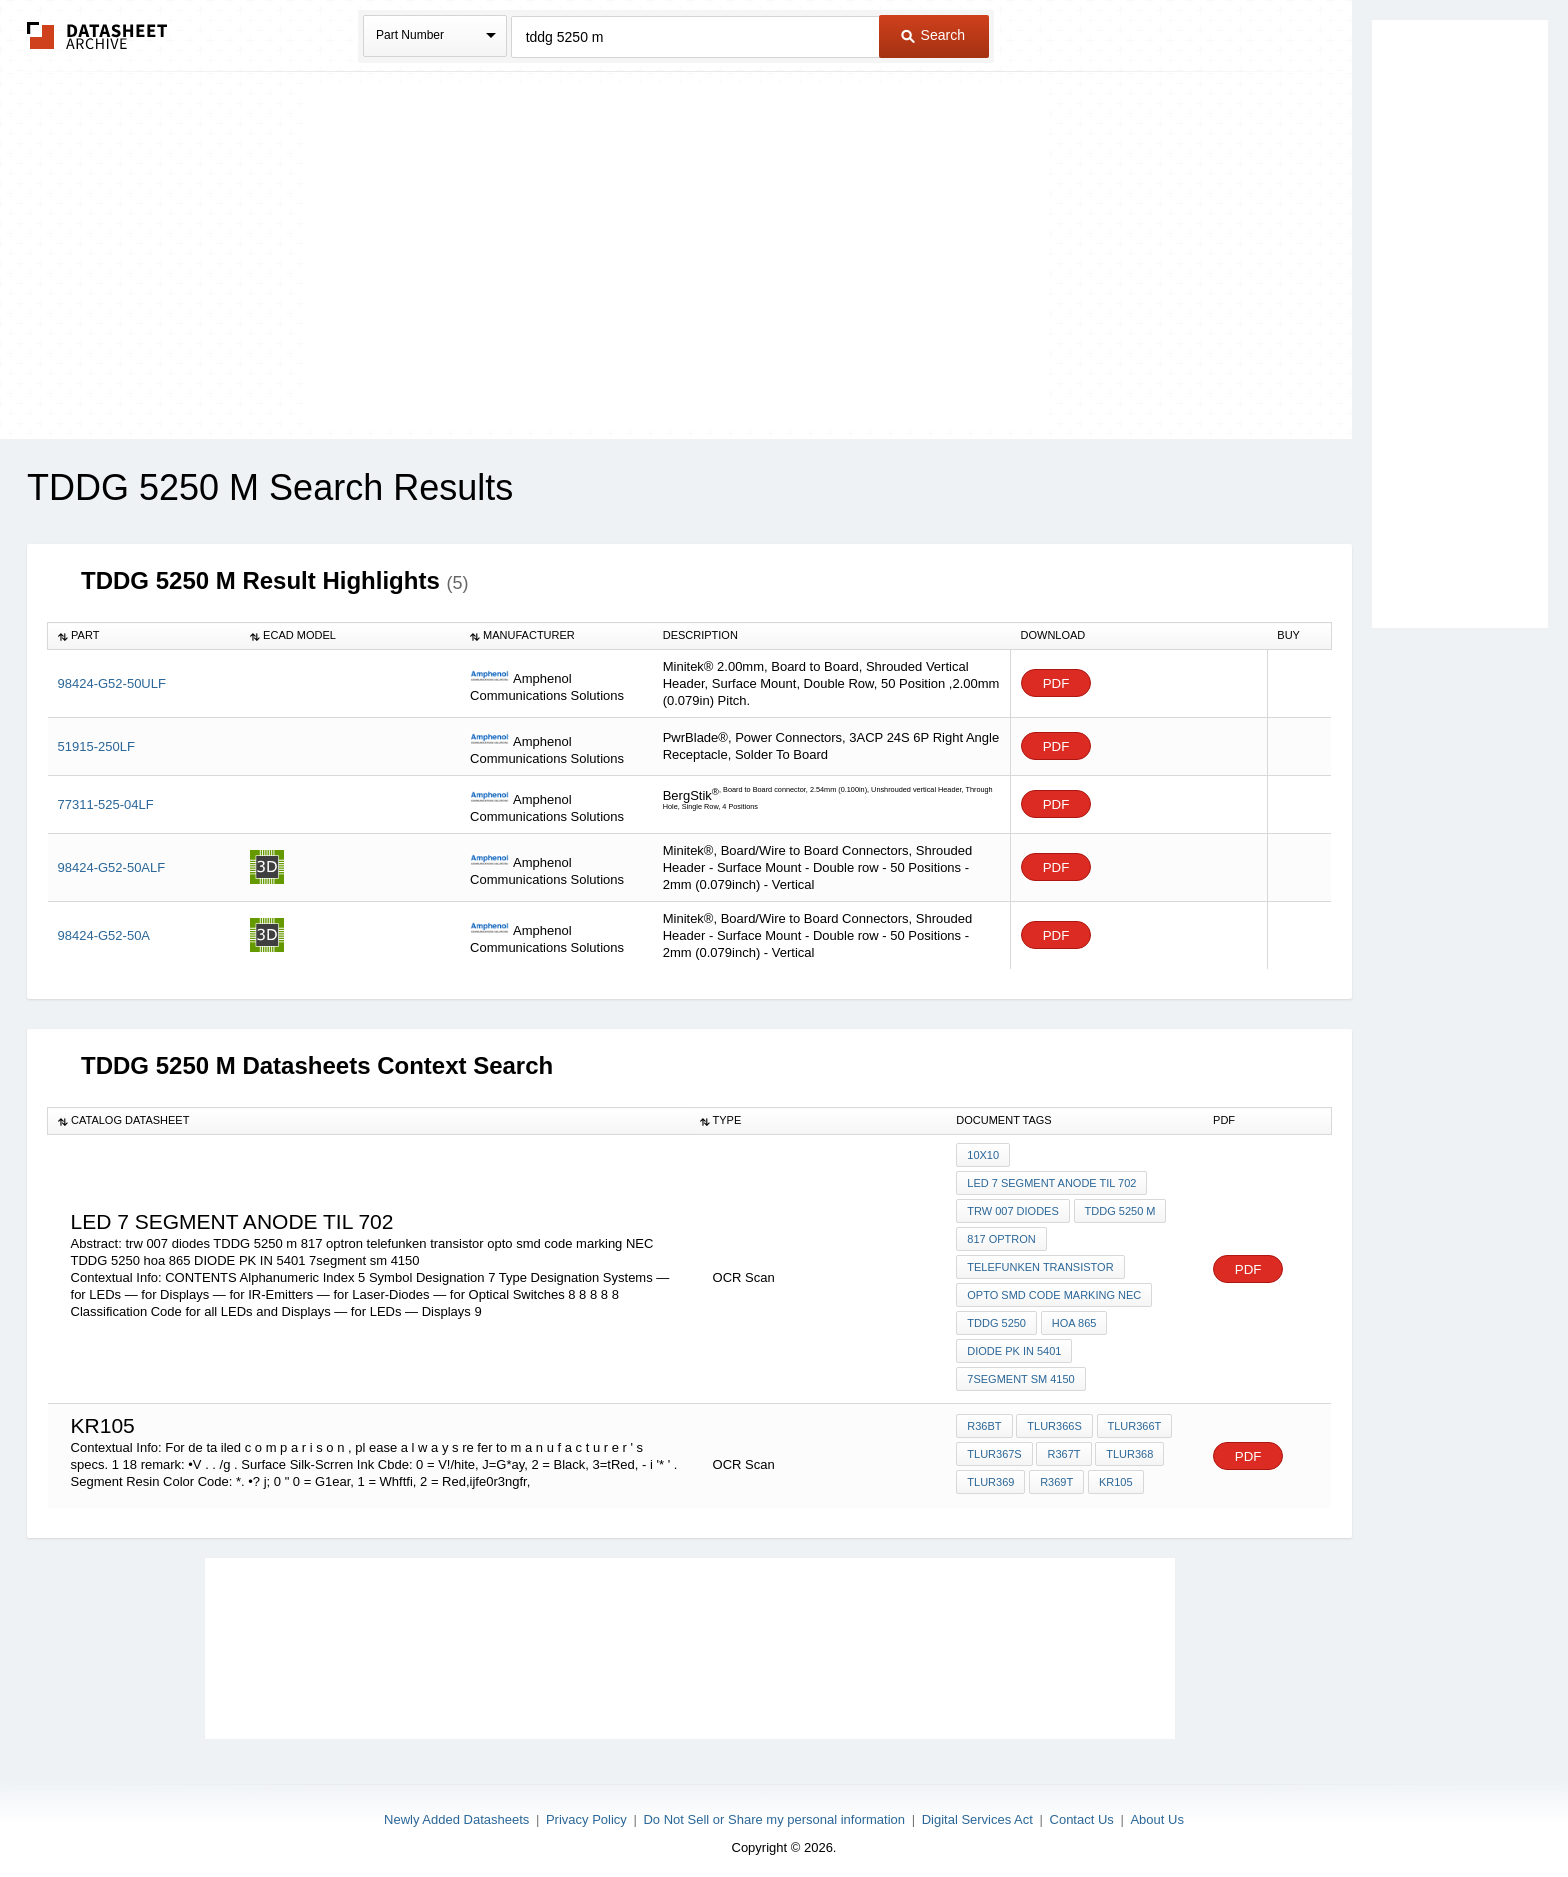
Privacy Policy (586, 1809)
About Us (1156, 1809)
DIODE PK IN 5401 (1014, 1344)
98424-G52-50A (104, 935)
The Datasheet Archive (97, 35)
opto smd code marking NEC (1054, 1290)
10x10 (983, 1155)
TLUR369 (990, 1472)
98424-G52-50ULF (112, 683)
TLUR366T (1133, 1418)
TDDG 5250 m (1119, 1209)
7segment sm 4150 (1020, 1371)
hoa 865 (1073, 1317)
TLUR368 (1128, 1445)
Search (933, 35)
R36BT (984, 1418)
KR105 (1114, 1472)
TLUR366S (1054, 1418)
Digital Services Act (977, 1809)
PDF (1056, 683)
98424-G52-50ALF (112, 867)
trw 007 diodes (1013, 1209)
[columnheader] (144, 636)
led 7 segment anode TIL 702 (1051, 1182)
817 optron (1001, 1236)
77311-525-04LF (106, 804)
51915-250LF (96, 746)
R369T (1055, 1472)
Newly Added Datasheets (456, 1809)
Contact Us (1082, 1809)
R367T (1063, 1445)
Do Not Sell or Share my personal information (774, 1809)
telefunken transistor (1040, 1263)
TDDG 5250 (996, 1317)
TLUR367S (994, 1445)
